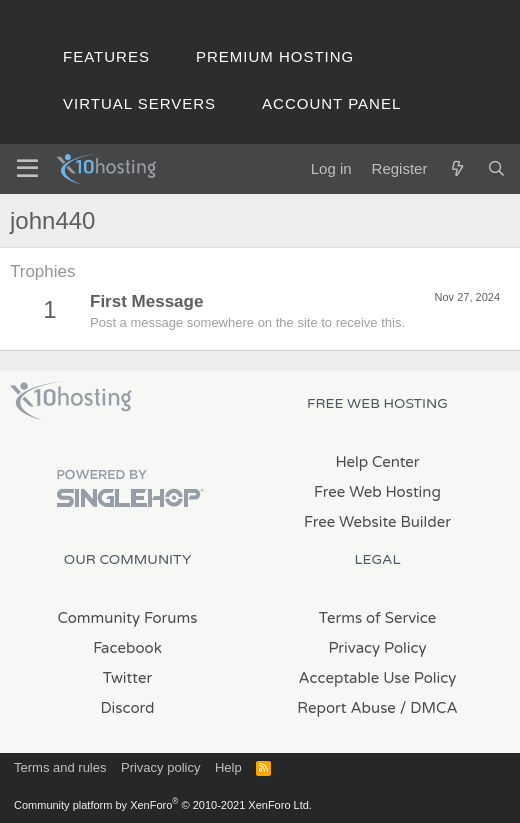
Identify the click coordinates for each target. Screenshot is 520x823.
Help (228, 767)
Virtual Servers (139, 103)
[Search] (496, 168)
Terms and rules (60, 767)
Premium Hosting (275, 56)
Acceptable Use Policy (378, 678)
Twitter (127, 678)
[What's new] (456, 168)
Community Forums (128, 618)
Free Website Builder (377, 522)
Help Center (377, 462)
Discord (127, 708)
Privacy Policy (377, 648)
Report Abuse (346, 708)
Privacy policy (160, 767)
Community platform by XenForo (163, 805)
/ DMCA (429, 708)
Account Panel (331, 103)
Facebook (127, 648)
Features (106, 56)
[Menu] (27, 169)
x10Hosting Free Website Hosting (71, 401)
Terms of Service (378, 618)
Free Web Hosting (377, 492)
